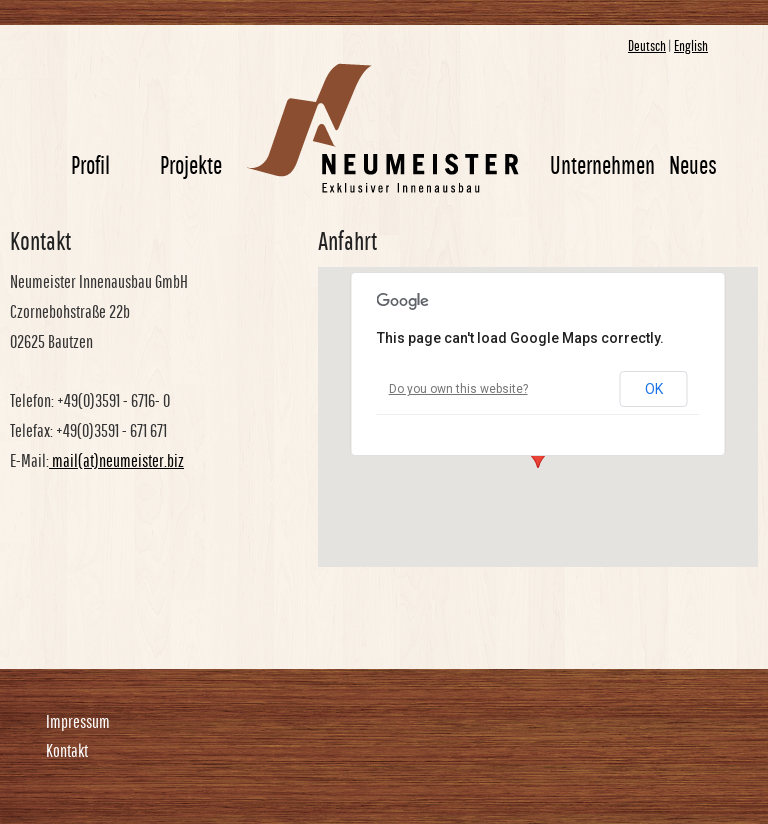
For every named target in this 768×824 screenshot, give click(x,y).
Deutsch (647, 45)
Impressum (78, 721)
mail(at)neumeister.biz (116, 460)
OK (654, 389)
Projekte (191, 165)
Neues (693, 165)
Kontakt (67, 750)
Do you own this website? (458, 389)
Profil (90, 165)
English (691, 45)
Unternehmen (602, 165)
